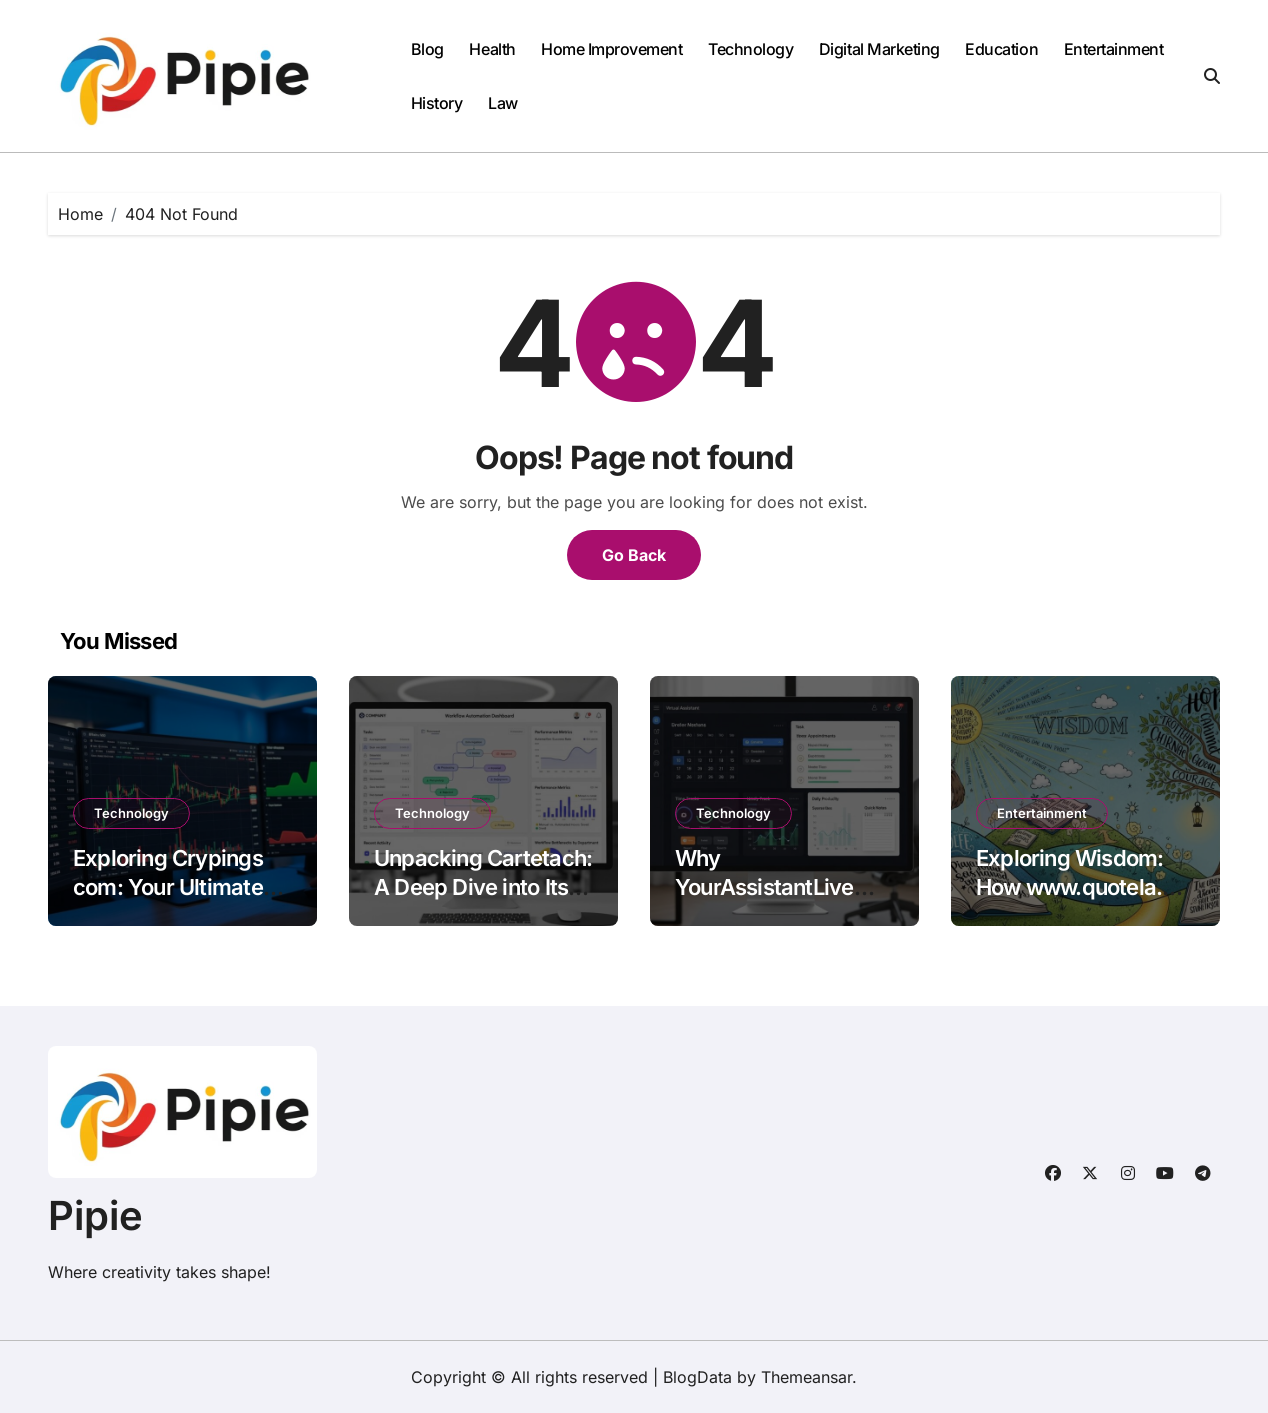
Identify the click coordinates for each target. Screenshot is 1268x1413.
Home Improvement (611, 49)
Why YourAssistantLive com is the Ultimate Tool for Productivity (775, 901)
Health (492, 49)
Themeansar (806, 1377)
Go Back (634, 555)
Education (1001, 49)
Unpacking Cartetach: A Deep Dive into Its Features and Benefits (483, 886)
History (437, 103)
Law (503, 103)
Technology (750, 49)
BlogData (697, 1377)
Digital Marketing (879, 49)
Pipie (95, 1215)
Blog (427, 49)
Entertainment (1114, 49)
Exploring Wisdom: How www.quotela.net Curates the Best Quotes (1085, 901)
